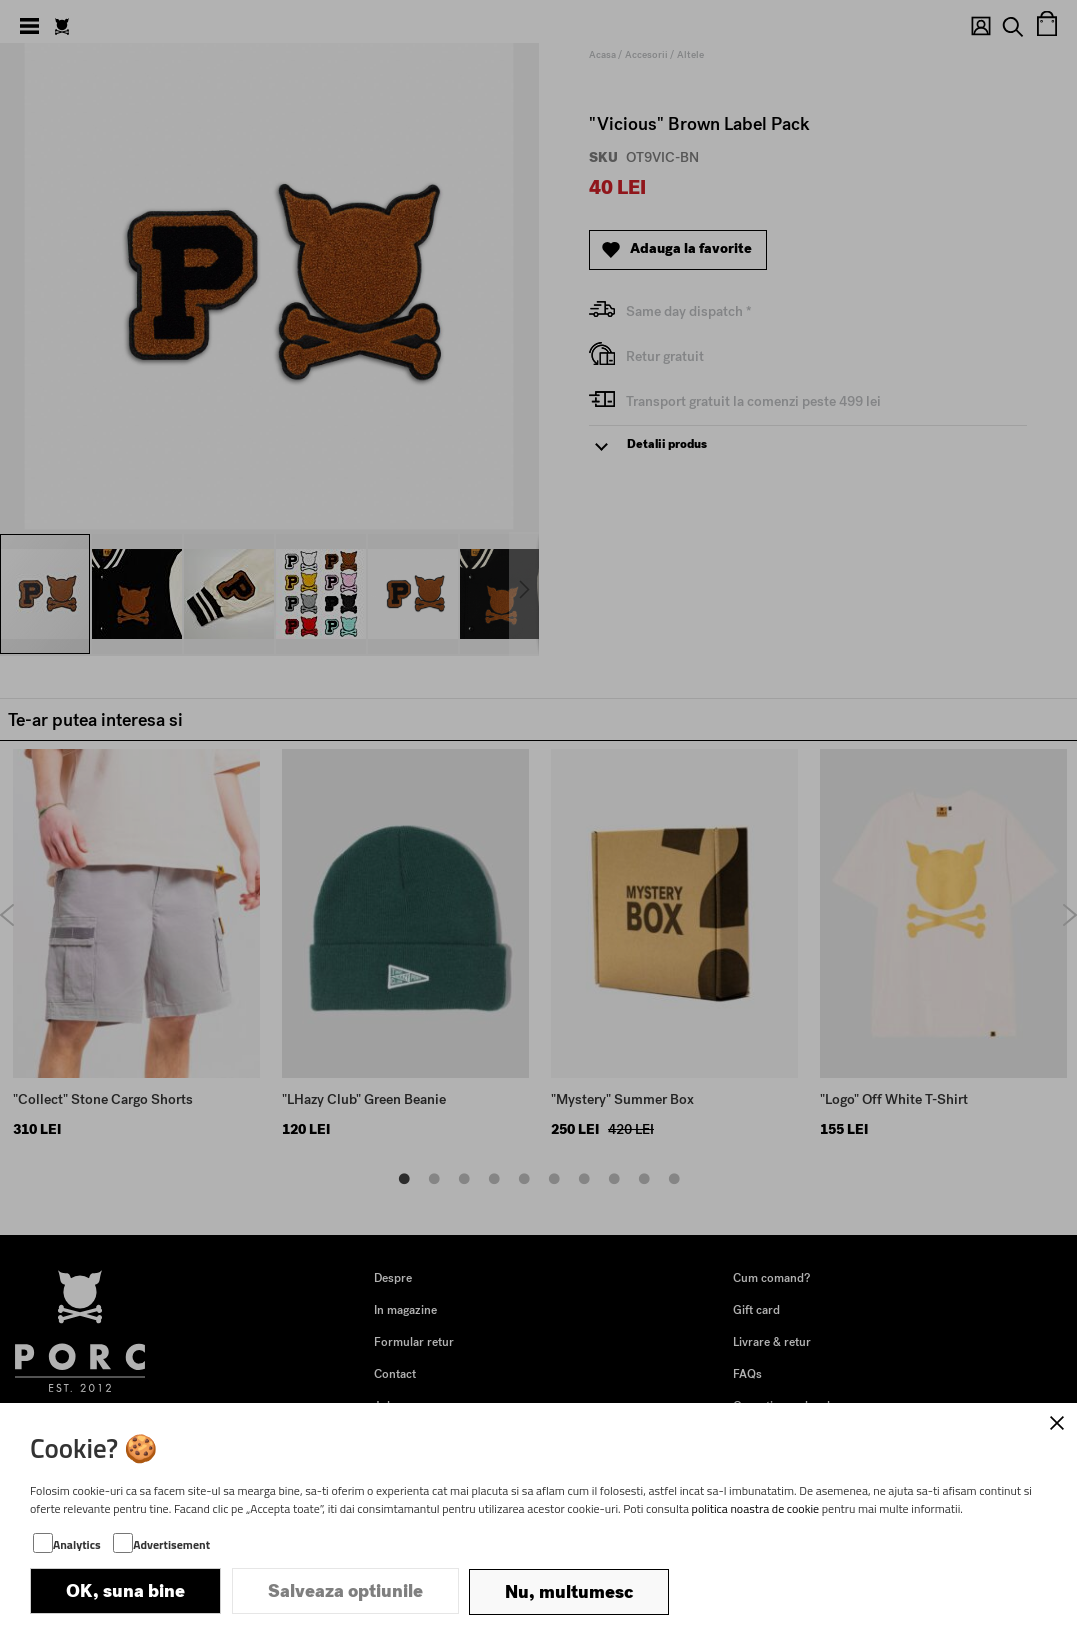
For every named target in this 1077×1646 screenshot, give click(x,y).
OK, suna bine (125, 1593)
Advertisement (171, 1546)
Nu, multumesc (569, 1593)
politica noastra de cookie (756, 1510)
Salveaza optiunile (345, 1593)
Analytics (77, 1546)
